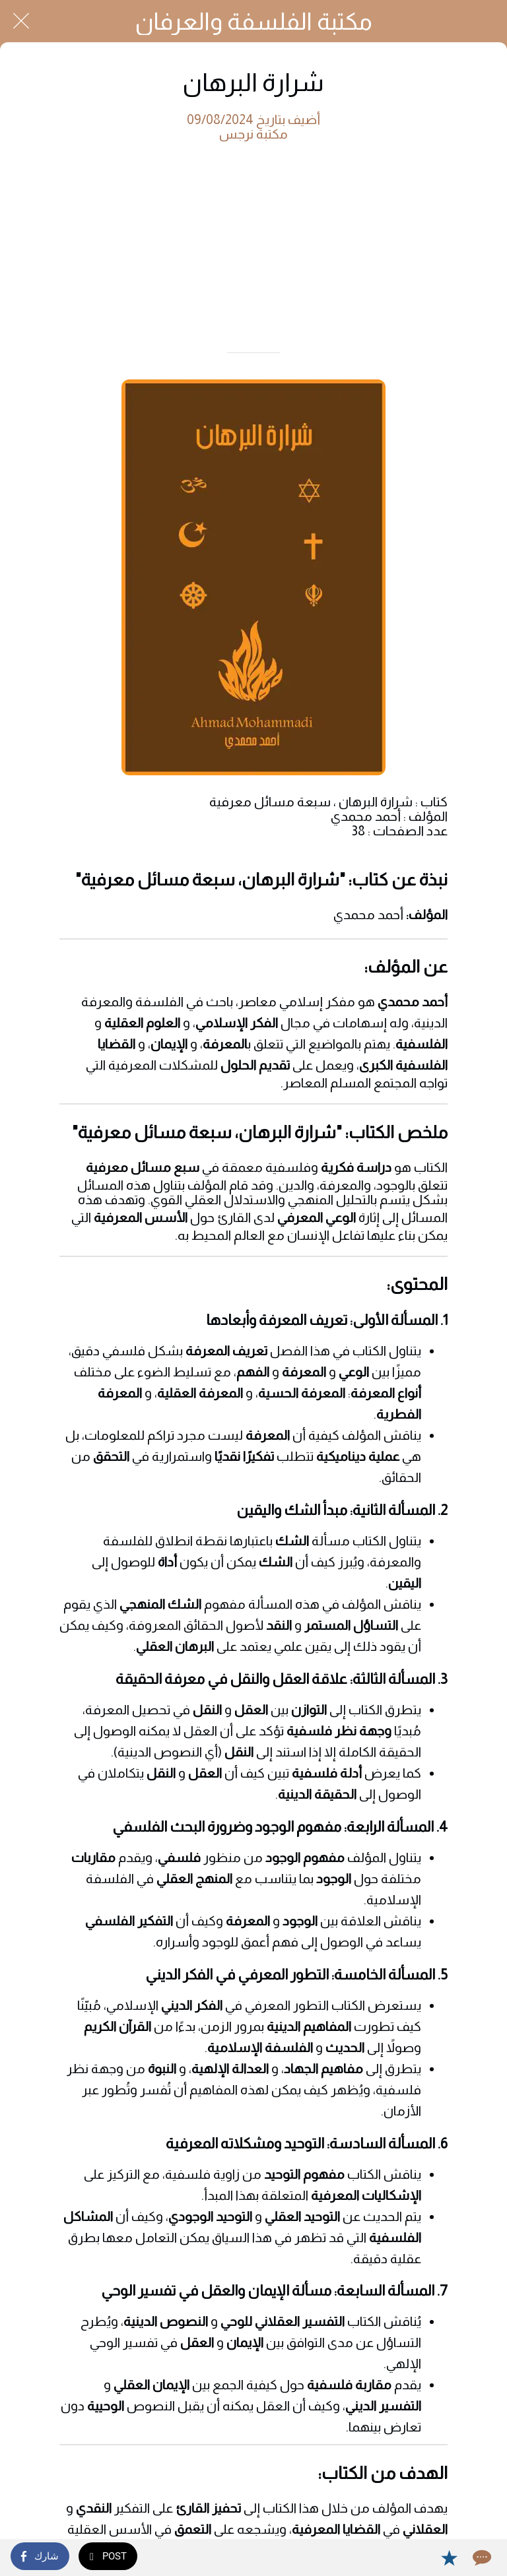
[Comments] (480, 2557)
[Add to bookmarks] (449, 2557)
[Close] (21, 21)
